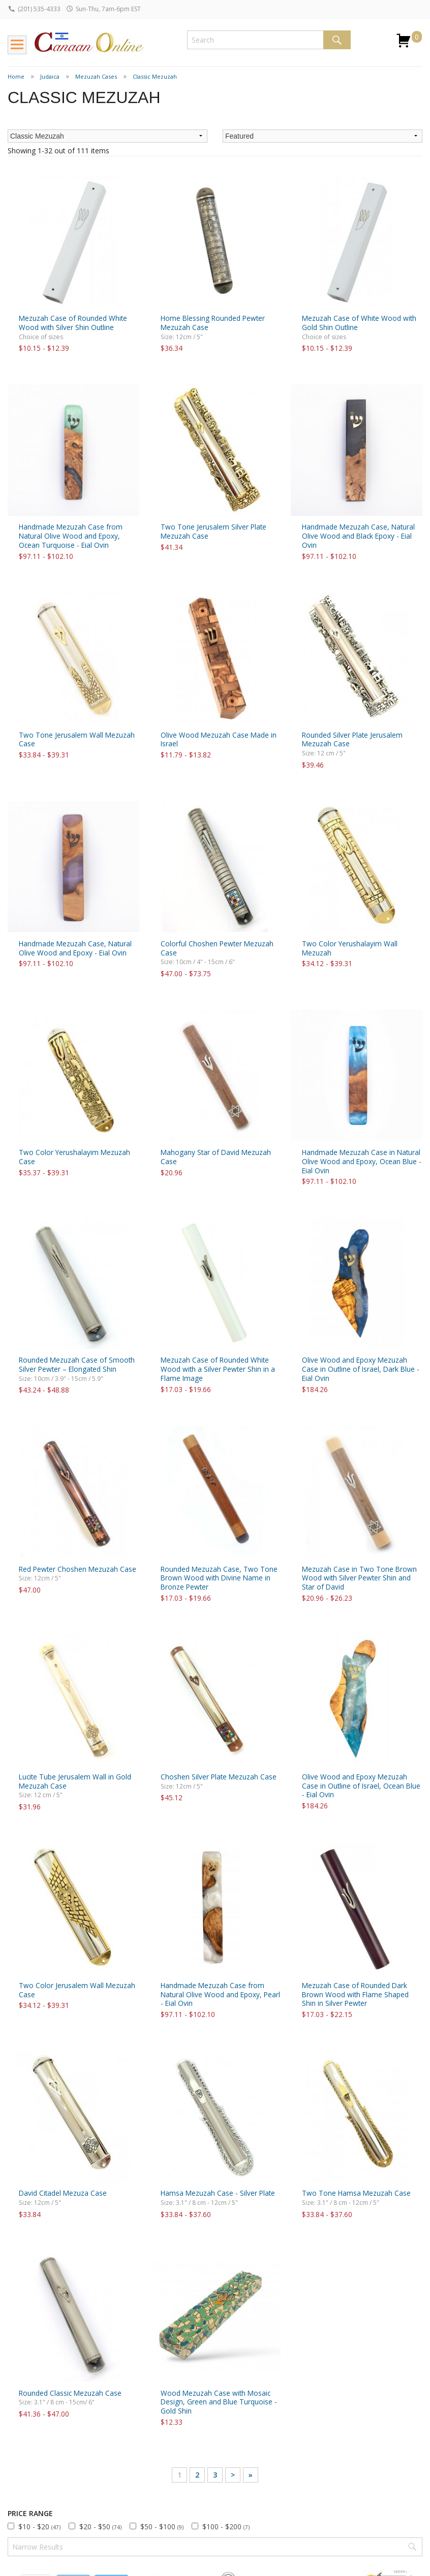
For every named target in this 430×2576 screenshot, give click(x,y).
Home (16, 76)
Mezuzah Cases (96, 76)
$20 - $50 (100, 2526)
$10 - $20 (39, 2526)
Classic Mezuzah (155, 76)
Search (337, 39)
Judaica (49, 76)
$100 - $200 (226, 2526)
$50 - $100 (161, 2526)
